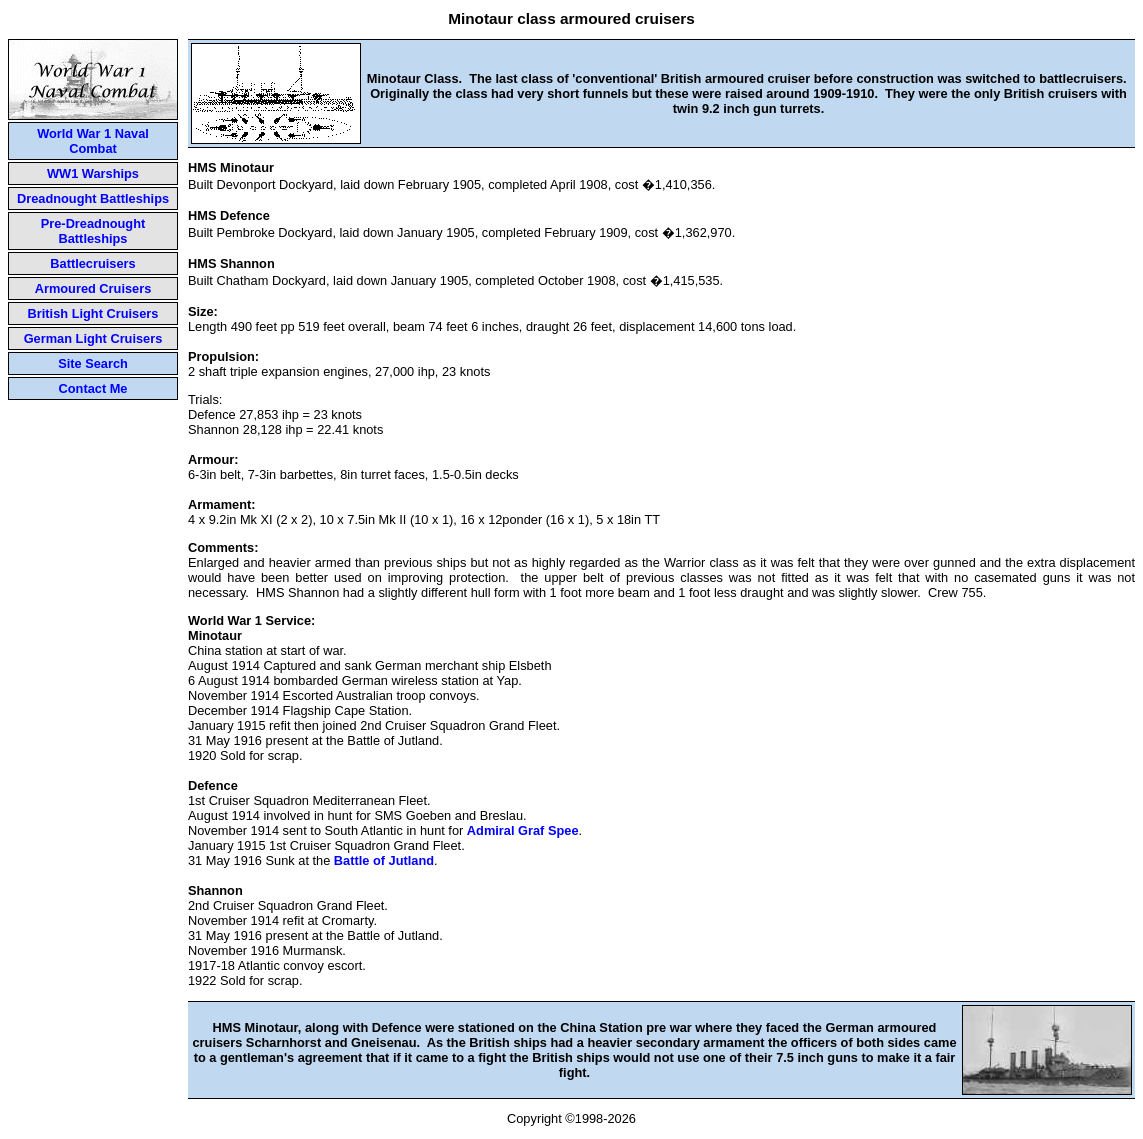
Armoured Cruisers (93, 288)
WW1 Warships (93, 173)
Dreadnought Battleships (93, 198)
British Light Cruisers (93, 313)
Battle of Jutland (384, 860)
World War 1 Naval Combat (93, 141)
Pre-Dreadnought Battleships (93, 231)
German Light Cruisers (93, 338)
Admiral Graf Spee (523, 830)
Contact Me (93, 388)
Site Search (93, 363)
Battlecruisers (92, 263)
